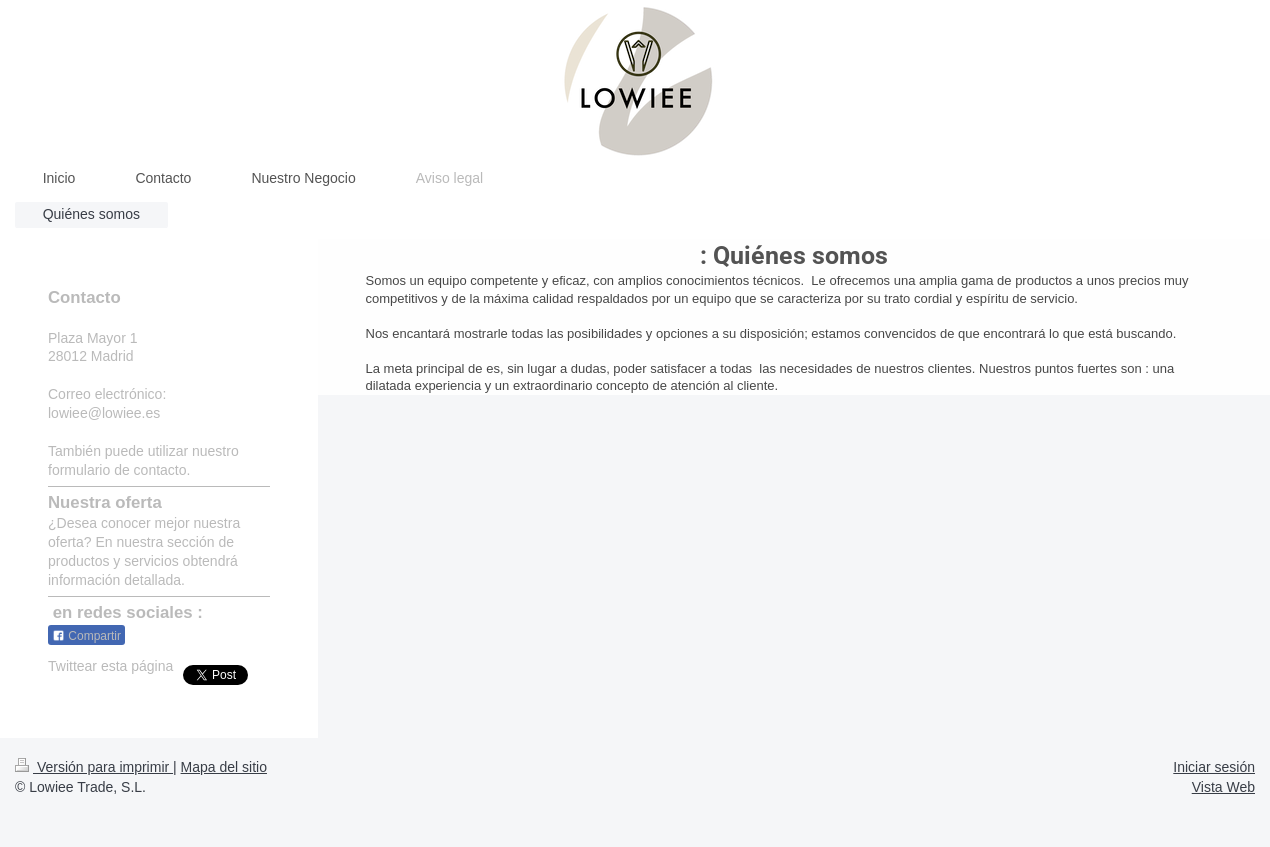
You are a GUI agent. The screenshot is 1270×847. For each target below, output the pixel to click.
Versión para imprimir (94, 767)
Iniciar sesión (1214, 767)
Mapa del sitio (224, 767)
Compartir (86, 636)
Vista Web (1223, 787)
